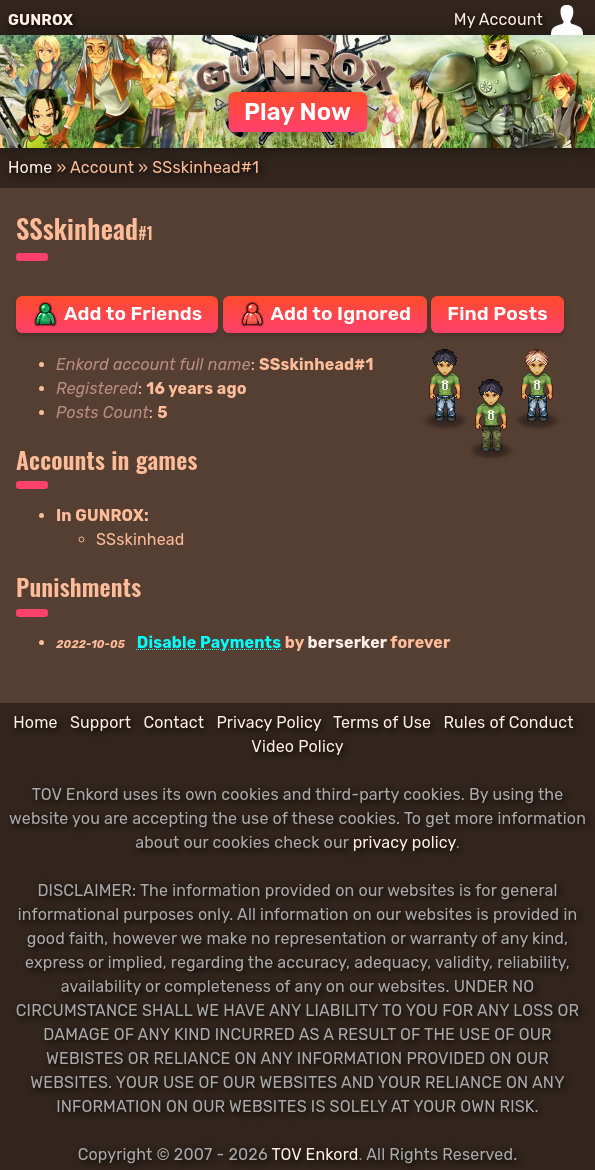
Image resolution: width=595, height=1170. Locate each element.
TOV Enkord (314, 1154)
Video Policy (297, 746)
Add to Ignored (325, 314)
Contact (173, 722)
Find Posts (497, 313)
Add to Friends (117, 314)
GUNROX (40, 20)
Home (30, 167)
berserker (347, 642)
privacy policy (404, 842)
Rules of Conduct (508, 722)
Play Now (297, 112)
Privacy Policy (268, 722)
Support (100, 722)
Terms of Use (382, 722)
